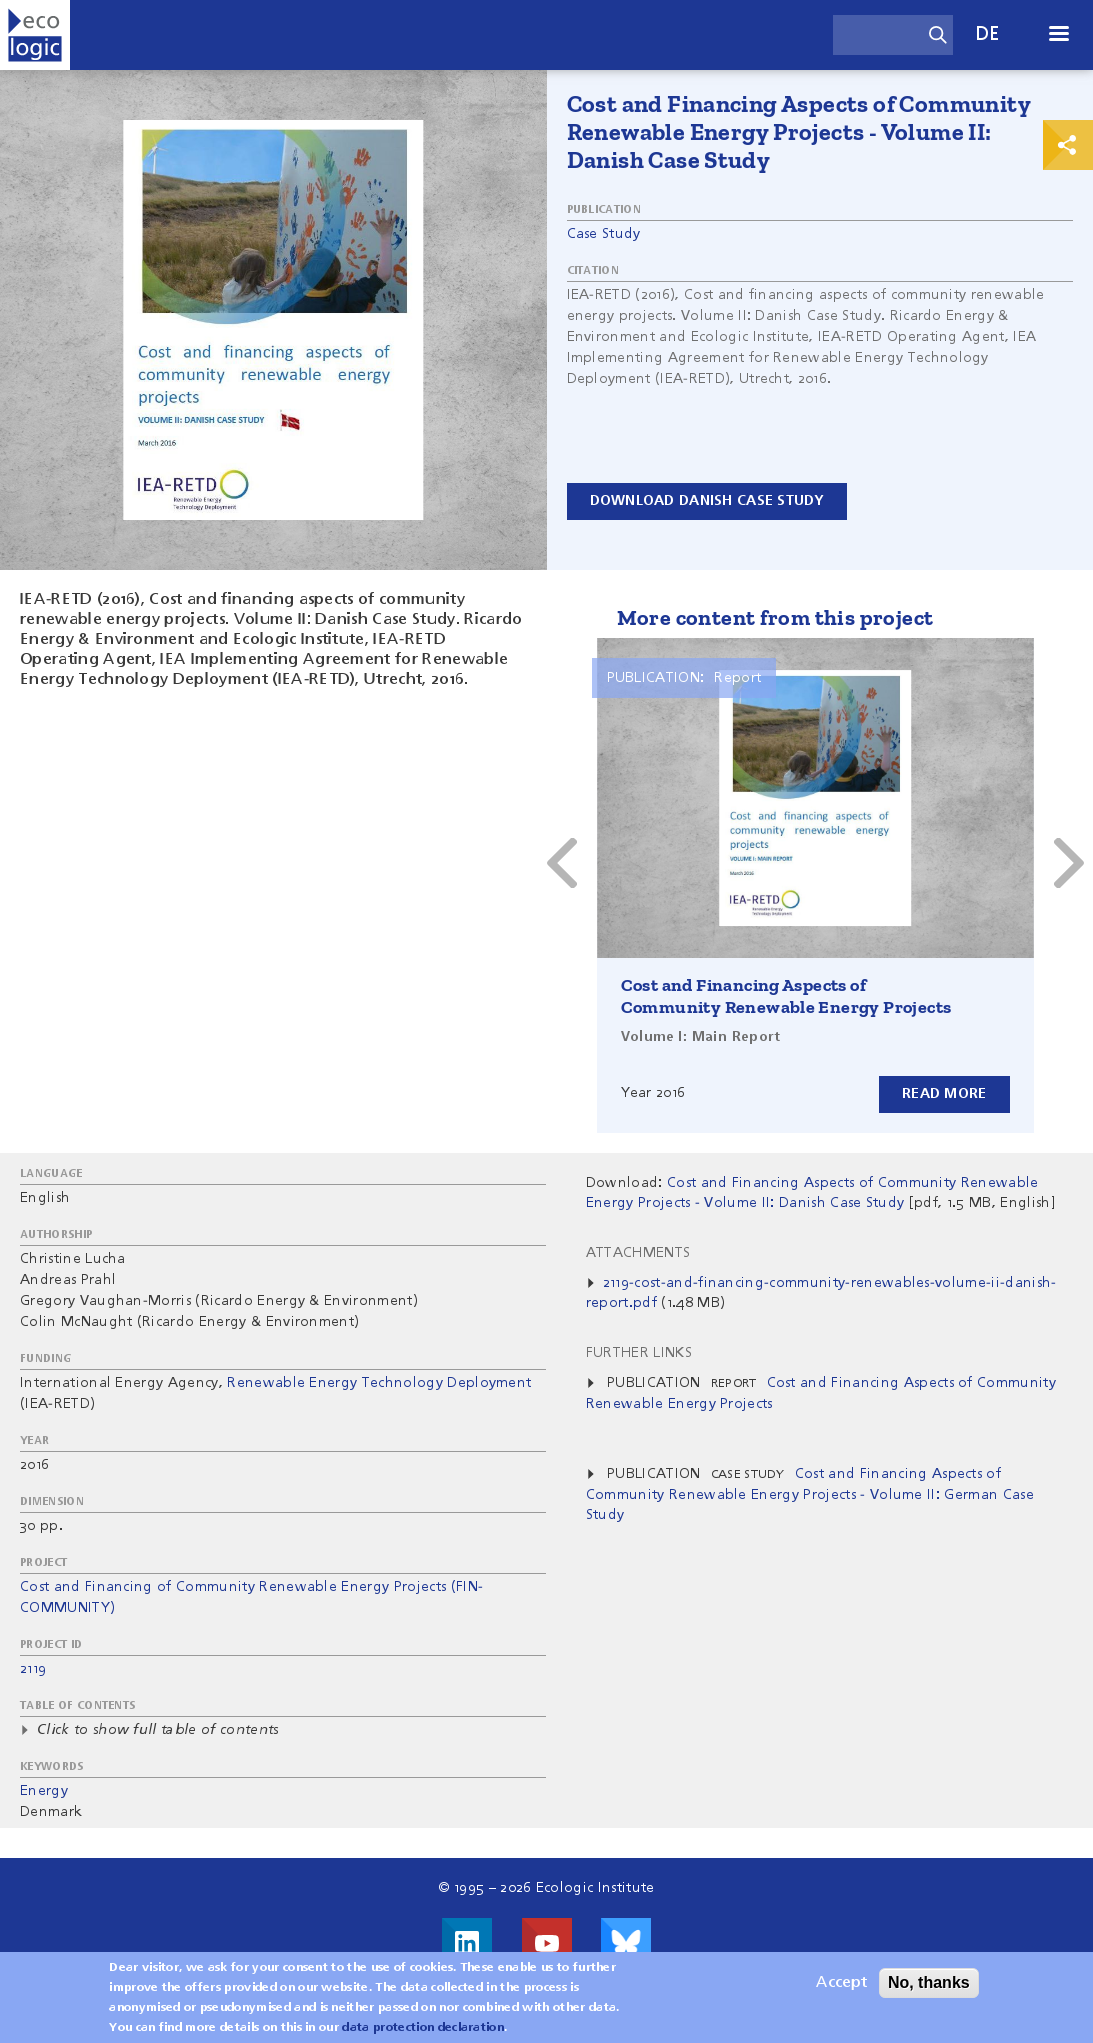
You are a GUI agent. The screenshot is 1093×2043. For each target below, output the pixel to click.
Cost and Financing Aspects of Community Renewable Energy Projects (786, 996)
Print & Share (1068, 145)
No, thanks (929, 1986)
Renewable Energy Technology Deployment (379, 1383)
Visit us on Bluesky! (626, 1943)
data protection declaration (423, 2032)
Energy (44, 1791)
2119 (33, 1669)
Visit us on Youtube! (547, 1943)
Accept (841, 1987)
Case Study (604, 234)
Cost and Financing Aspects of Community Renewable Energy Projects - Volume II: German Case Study (810, 1494)
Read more (944, 1094)
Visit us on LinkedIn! (467, 1943)
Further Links (639, 1353)
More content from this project (775, 617)
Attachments (638, 1253)
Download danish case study (707, 501)
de (988, 34)
